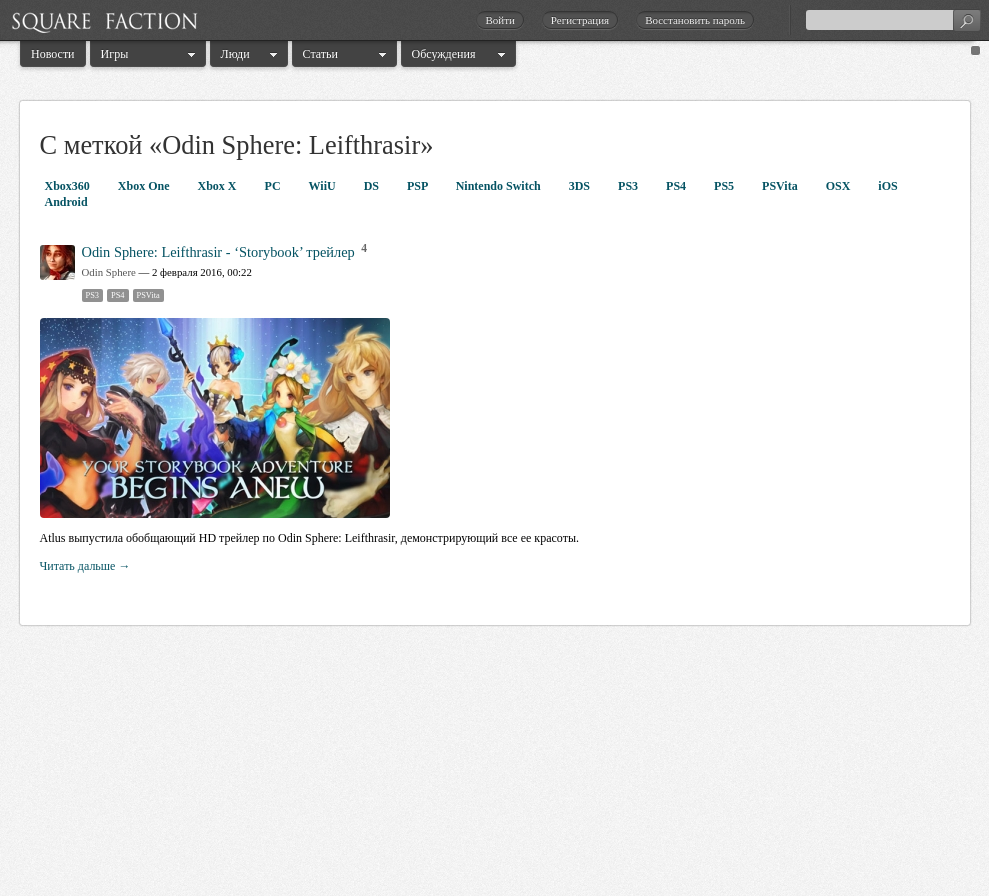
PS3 (629, 186)
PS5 (725, 186)
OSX (840, 186)
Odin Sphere (109, 272)
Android (66, 202)
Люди (235, 54)
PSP (419, 186)
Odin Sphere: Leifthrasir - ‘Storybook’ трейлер (218, 252)
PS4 (677, 186)
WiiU (324, 186)
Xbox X (219, 186)
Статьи (320, 54)
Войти (499, 20)
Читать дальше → (85, 566)
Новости (53, 54)
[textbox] (893, 20)
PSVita (781, 186)
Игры (115, 54)
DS (373, 186)
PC (274, 186)
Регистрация (580, 20)
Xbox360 (69, 186)
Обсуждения (444, 54)
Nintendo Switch (500, 186)
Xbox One (145, 186)
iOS (887, 186)
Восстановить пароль (695, 20)
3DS (581, 186)
